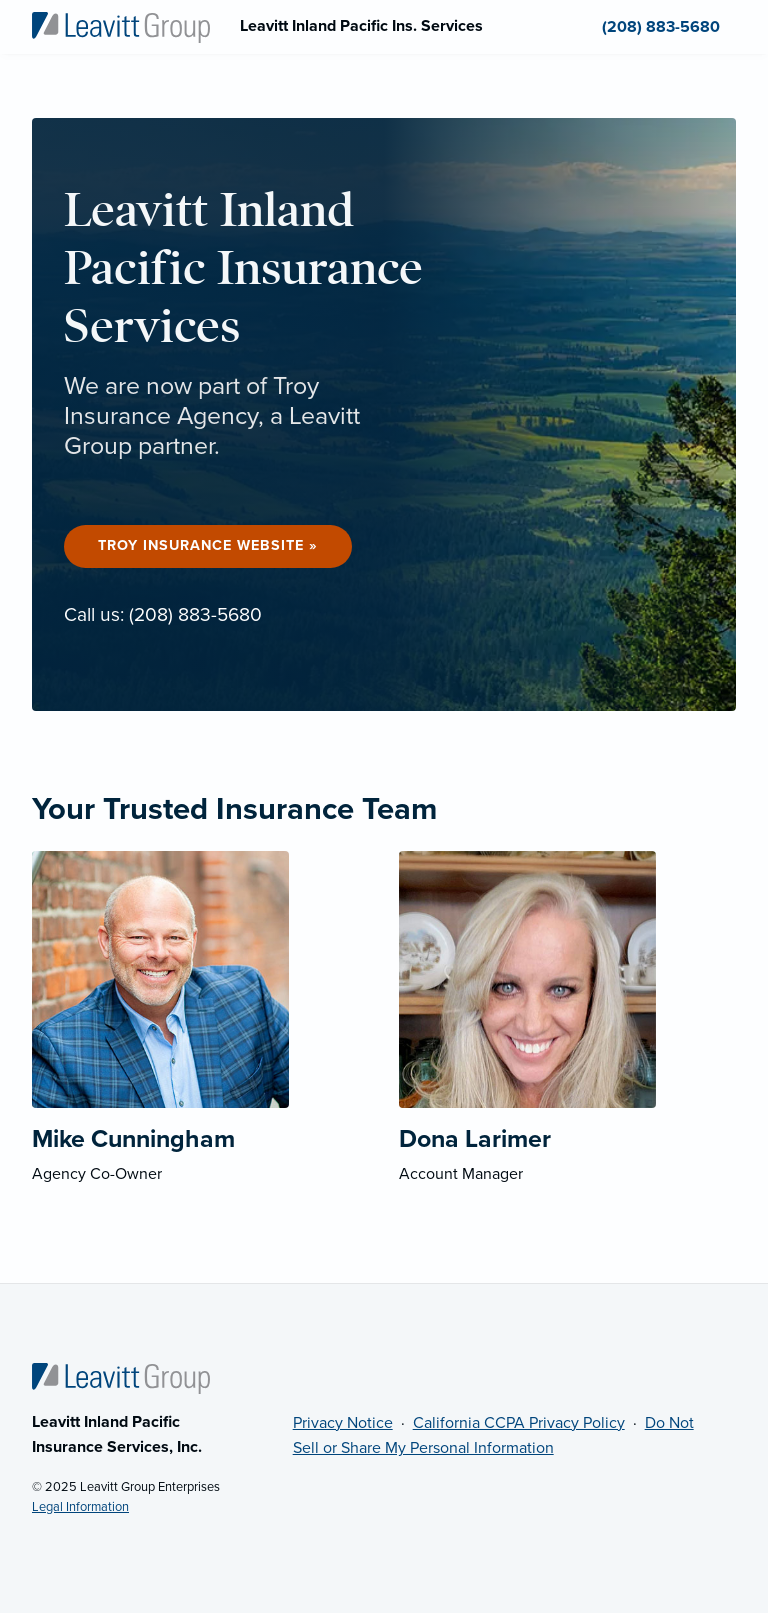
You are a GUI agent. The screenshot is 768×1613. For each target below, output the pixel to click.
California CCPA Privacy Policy (519, 1423)
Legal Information (80, 1507)
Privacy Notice (343, 1423)
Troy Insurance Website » (208, 545)
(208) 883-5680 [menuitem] (661, 27)
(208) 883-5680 (195, 614)
